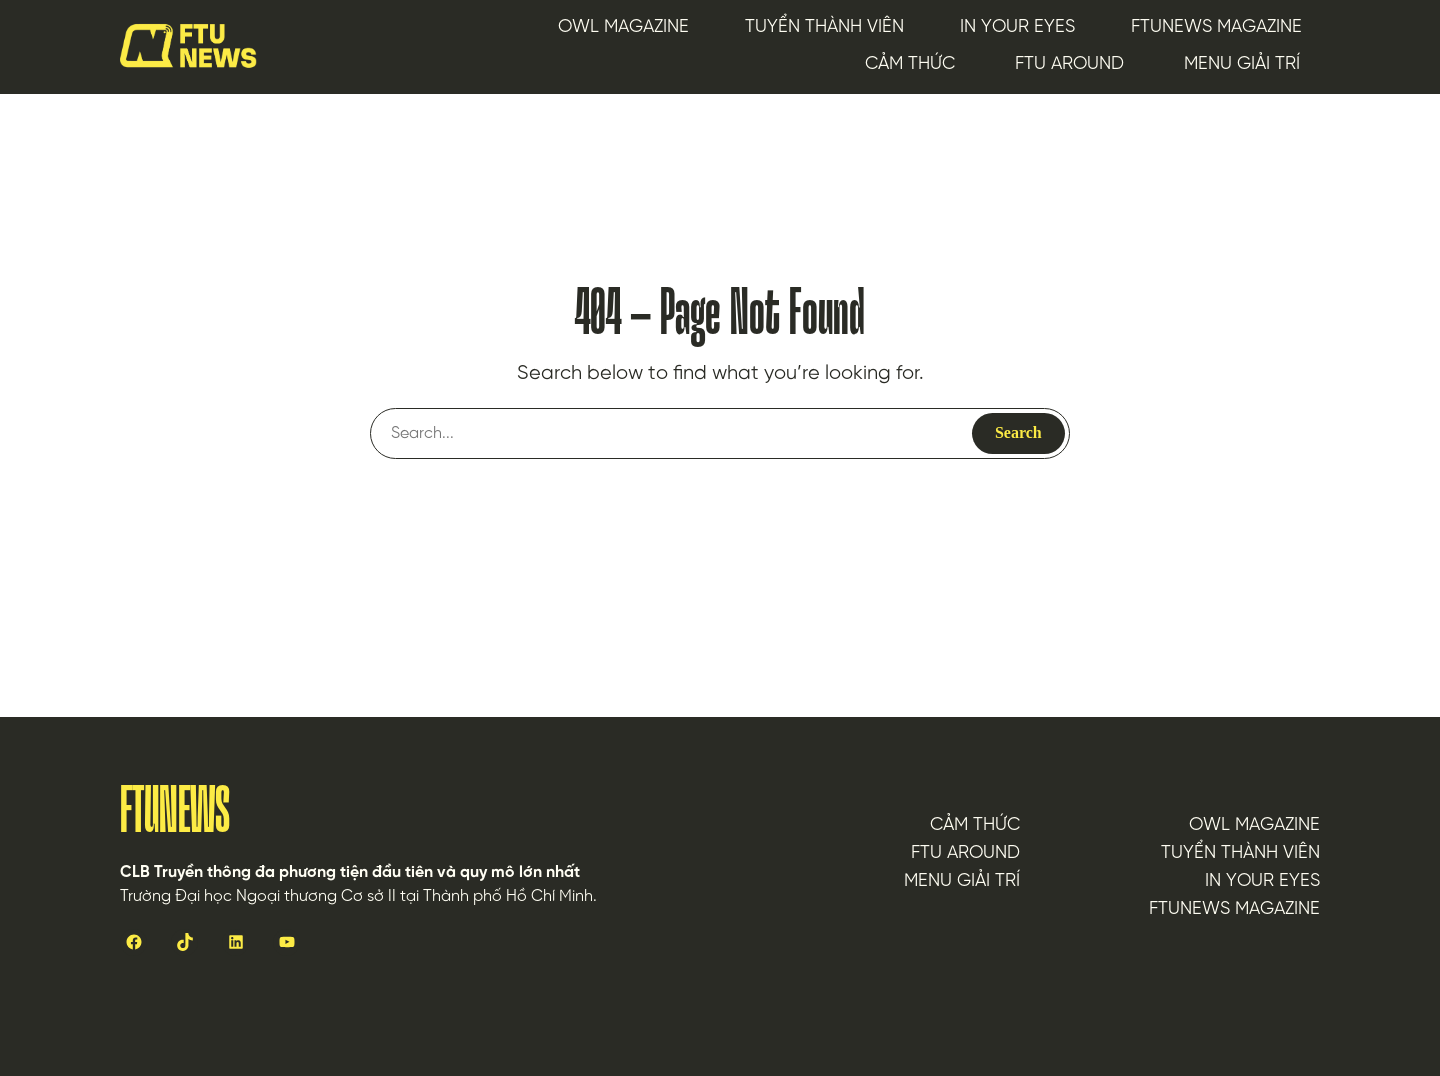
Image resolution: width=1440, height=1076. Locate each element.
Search (1018, 432)
